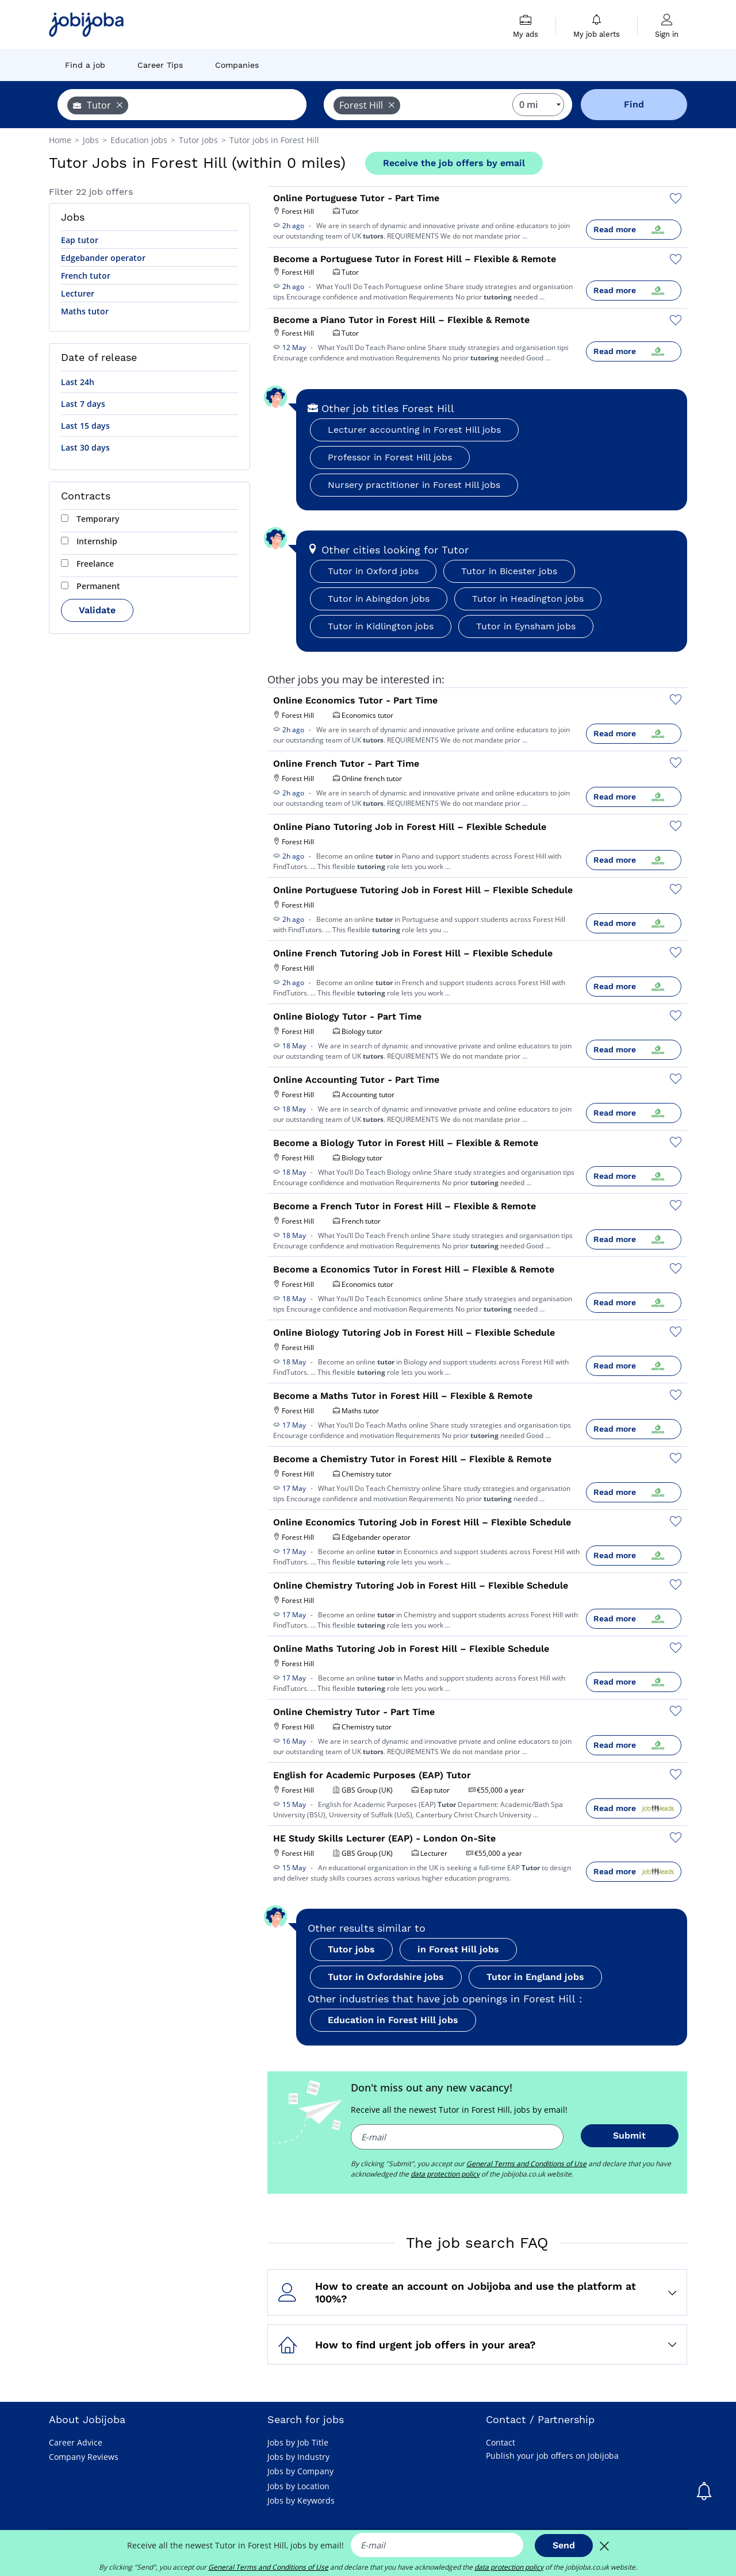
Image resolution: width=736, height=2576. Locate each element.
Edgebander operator (103, 257)
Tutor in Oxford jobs (373, 571)
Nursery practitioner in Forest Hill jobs (414, 484)
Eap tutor (79, 239)
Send (564, 2545)
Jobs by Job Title (297, 2442)
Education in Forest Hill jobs (393, 2019)
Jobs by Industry (298, 2456)
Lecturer (77, 293)
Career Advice (75, 2442)
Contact (500, 2442)
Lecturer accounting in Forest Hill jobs (414, 429)
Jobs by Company (300, 2471)
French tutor (85, 275)
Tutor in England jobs (535, 1976)
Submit (629, 2135)
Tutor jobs (351, 1949)
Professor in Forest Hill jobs (390, 457)
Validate (97, 610)
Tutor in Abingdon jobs (379, 598)
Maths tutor (85, 311)
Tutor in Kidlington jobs (381, 626)
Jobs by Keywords (301, 2500)
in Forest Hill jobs (458, 1949)
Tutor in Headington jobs (528, 598)
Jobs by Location (298, 2486)
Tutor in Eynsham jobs (526, 626)
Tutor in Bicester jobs (509, 571)
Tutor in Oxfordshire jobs (386, 1976)
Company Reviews (83, 2456)
